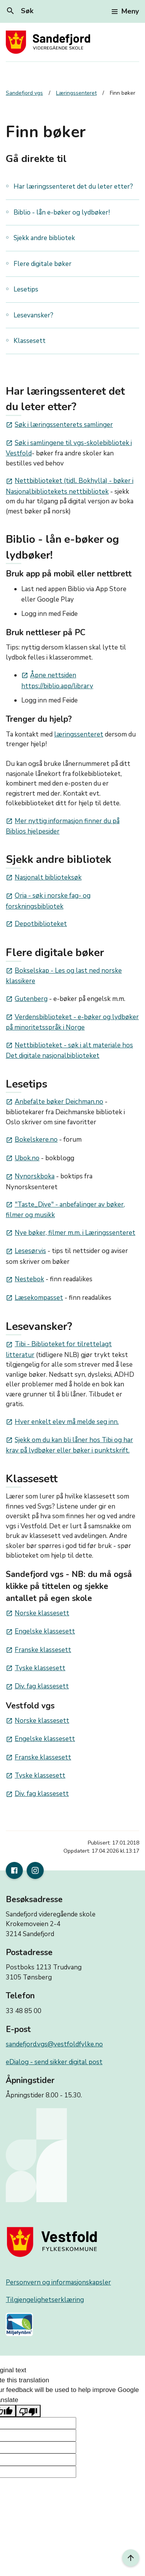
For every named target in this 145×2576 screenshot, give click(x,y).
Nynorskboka (30, 1176)
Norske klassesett (37, 1613)
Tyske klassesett (35, 1668)
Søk (19, 10)
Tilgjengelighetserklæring (45, 2299)
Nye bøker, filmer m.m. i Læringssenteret (70, 1232)
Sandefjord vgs (24, 93)
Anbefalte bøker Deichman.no (54, 1101)
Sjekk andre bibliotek (44, 238)
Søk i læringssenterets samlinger (59, 424)
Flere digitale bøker (43, 263)
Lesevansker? (33, 315)
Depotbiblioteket (36, 923)
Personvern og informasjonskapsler (58, 2282)
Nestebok (25, 1279)
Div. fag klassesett (37, 1686)
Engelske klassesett (40, 1631)
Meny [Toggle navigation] (125, 11)
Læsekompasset (34, 1297)
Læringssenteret (76, 93)
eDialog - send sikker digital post (54, 2062)
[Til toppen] (130, 2557)
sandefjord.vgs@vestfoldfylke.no (54, 2044)
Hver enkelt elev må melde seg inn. (62, 1421)
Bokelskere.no (32, 1139)
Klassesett (30, 340)
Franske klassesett (38, 1649)
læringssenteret (78, 734)
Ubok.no (22, 1158)
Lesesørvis (26, 1250)
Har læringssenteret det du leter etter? (73, 186)
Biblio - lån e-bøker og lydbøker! (62, 212)
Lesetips (26, 289)
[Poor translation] (28, 2411)
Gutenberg (27, 998)
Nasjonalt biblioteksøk (44, 877)
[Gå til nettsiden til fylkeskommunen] (54, 2241)
